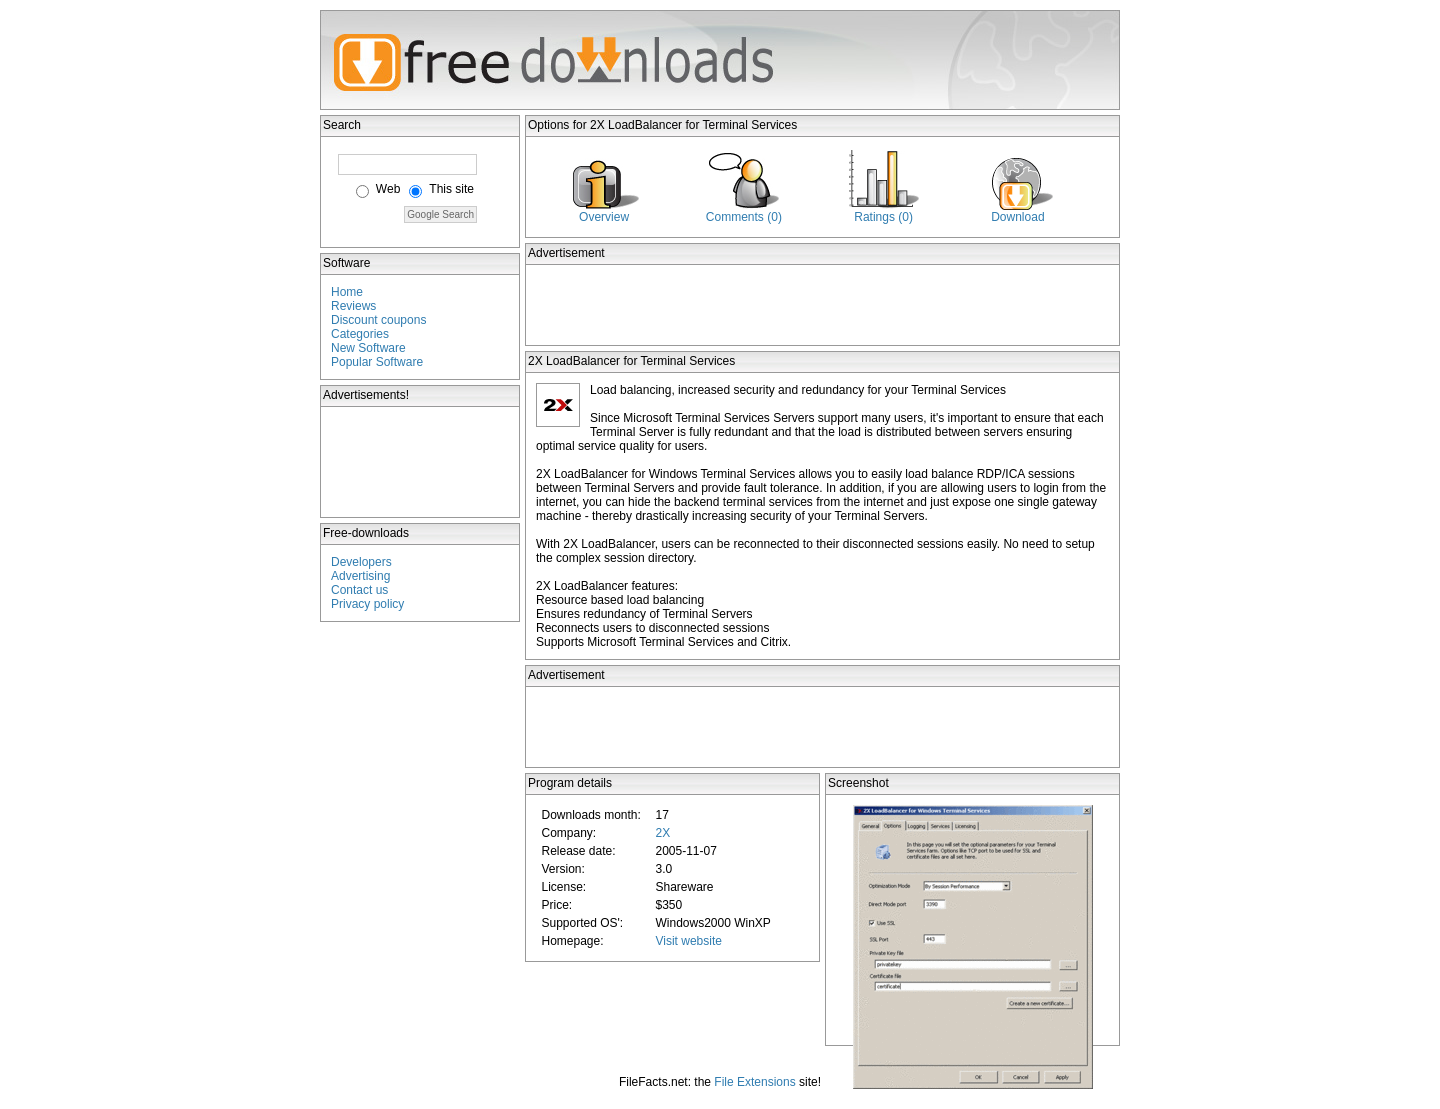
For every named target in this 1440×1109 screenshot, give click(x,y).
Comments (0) (744, 217)
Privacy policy (367, 604)
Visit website (688, 941)
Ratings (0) (883, 217)
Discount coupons (378, 320)
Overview (604, 217)
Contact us (359, 590)
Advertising (360, 576)
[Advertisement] (421, 462)
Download (1017, 217)
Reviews (353, 306)
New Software (368, 348)
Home (347, 292)
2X (662, 833)
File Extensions (754, 1082)
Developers (361, 562)
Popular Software (377, 362)
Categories (360, 334)
